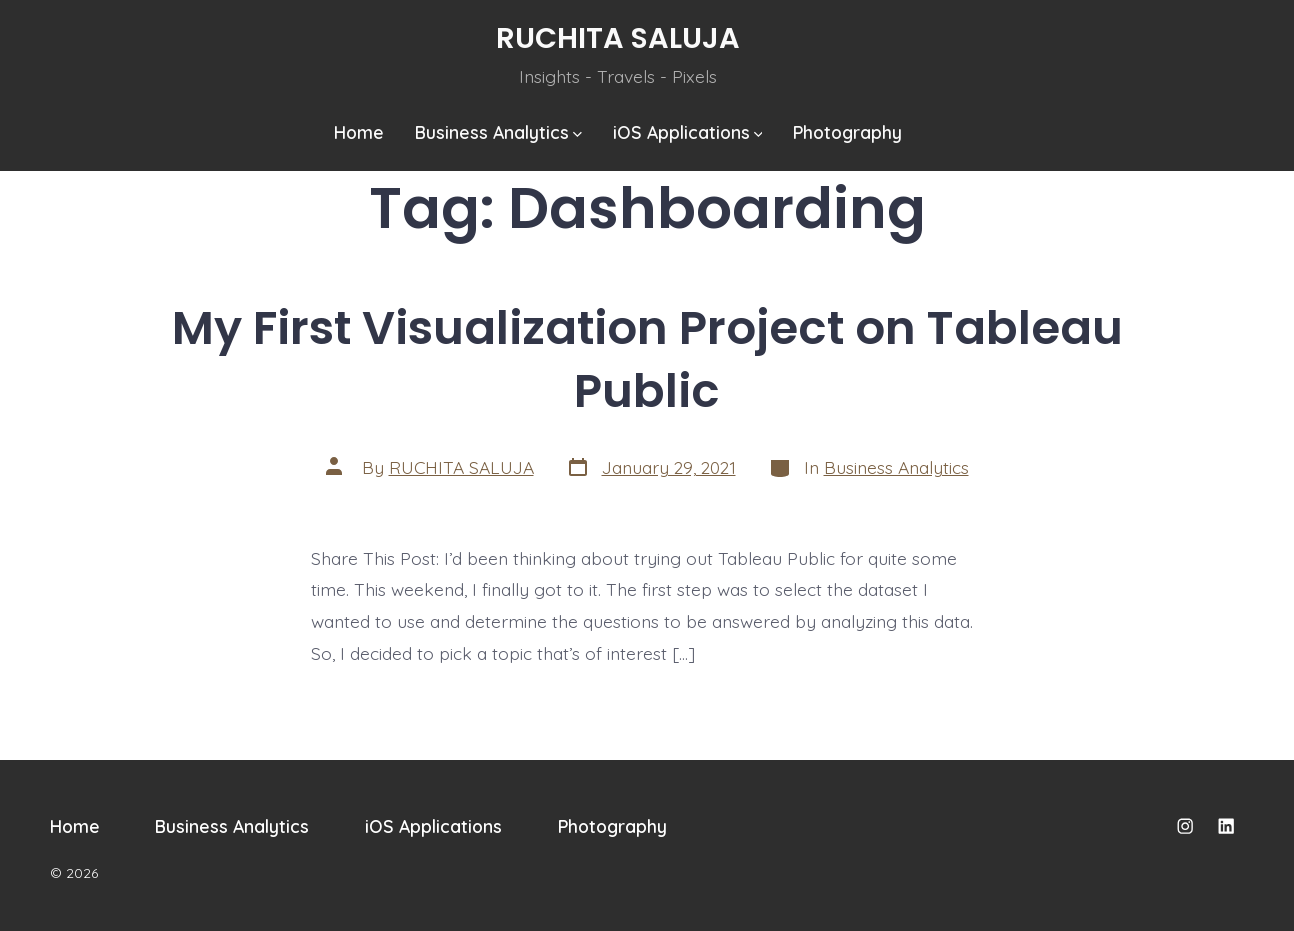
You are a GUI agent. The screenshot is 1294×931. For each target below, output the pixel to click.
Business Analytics (498, 132)
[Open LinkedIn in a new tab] (1226, 826)
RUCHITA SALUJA (461, 467)
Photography (847, 132)
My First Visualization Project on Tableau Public (647, 359)
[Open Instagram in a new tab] (1185, 826)
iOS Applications (688, 132)
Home (359, 132)
